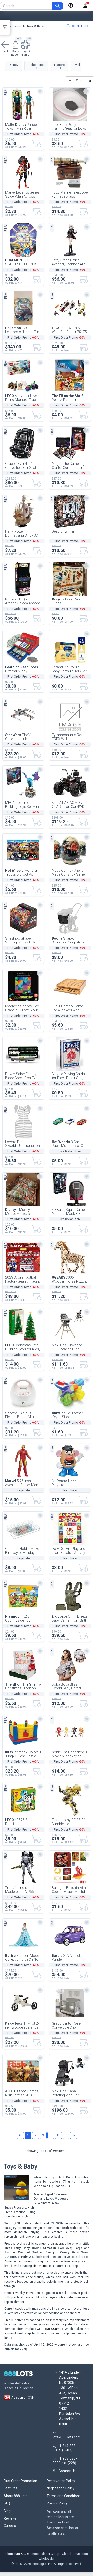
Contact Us (67, 2471)
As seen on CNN (19, 2397)
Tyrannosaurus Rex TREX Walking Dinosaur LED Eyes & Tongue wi (68, 737)
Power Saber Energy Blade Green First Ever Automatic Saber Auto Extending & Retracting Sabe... (22, 1076)
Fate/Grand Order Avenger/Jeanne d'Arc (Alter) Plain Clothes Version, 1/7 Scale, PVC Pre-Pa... (68, 262)
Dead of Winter (63, 531)
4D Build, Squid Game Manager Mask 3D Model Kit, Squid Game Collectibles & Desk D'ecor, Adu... (69, 1211)
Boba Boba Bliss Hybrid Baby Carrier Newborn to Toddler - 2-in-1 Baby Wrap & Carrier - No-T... (70, 1686)
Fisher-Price (36, 66)
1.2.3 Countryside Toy (17, 1618)
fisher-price (40, 2266)
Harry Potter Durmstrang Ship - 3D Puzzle (21, 533)
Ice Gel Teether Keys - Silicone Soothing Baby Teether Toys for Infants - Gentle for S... (69, 1415)
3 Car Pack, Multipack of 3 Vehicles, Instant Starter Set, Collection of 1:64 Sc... (70, 1144)
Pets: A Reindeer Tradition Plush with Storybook (67, 398)
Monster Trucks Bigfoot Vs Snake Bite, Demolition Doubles (22, 872)
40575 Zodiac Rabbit (20, 1822)
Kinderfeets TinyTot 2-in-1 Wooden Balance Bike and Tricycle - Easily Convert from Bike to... (22, 2025)
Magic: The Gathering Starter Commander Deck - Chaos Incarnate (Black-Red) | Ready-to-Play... (69, 466)
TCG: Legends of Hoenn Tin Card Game (22, 330)
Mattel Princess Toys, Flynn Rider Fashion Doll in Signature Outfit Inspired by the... (22, 126)
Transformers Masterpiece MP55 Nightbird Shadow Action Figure (19, 1890)
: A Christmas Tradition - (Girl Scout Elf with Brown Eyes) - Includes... (23, 1686)
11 (58, 2135)
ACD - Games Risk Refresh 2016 (21, 2093)
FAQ (7, 2503)
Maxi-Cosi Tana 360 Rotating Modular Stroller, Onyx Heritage (68, 2093)
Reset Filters (77, 26)
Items (17, 26)
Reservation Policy (61, 2481)
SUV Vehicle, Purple (67, 1957)
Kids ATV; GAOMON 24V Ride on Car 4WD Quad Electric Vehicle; (68, 805)
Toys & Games (53, 2329)
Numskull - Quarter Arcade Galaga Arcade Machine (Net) (22, 601)
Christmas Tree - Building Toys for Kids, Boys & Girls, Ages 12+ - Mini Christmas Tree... (22, 1347)
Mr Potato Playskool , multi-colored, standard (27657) (65, 1483)
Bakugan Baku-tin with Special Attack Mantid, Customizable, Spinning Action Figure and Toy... (69, 1890)
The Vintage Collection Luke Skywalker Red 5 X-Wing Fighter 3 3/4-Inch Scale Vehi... (23, 737)
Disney (13, 66)
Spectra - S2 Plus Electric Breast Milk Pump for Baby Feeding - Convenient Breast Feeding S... (23, 1415)
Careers (10, 2526)
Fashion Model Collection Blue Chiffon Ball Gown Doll (22, 1957)
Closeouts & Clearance (21, 2554)
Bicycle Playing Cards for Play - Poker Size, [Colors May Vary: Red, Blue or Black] (69, 1076)
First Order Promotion (20, 2481)
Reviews (10, 2518)
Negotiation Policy (60, 2488)
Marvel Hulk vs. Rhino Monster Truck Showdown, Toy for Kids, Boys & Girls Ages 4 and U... (23, 398)
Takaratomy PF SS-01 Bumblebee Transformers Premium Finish (69, 1822)
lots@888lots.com (67, 2437)
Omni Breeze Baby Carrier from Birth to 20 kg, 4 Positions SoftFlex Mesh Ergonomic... (69, 1618)
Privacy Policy (57, 2503)
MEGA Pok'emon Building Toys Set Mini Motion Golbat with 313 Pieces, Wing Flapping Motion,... (23, 805)
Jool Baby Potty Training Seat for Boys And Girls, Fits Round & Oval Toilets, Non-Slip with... (69, 126)
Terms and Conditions (63, 2496)
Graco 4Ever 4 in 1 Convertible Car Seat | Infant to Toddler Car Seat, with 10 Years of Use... (22, 466)
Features (10, 2488)
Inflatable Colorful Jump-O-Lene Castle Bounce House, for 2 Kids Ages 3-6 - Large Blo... (23, 1754)
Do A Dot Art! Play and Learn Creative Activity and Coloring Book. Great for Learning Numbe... (68, 1551)
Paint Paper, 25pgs (67, 601)
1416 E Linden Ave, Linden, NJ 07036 (70, 2377)
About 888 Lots (15, 2496)
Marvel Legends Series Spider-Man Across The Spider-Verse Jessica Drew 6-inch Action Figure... (22, 194)
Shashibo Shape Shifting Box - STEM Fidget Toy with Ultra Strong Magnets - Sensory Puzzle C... (20, 940)
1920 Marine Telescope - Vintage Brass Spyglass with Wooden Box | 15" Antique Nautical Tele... (70, 194)
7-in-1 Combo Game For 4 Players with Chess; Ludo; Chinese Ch (68, 1008)
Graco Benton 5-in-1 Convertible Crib (67, 2025)
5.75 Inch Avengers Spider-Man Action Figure (21, 1483)
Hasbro (59, 66)
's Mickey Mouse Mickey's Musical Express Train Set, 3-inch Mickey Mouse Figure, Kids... (22, 1211)
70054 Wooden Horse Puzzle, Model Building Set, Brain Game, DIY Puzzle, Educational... (69, 1279)
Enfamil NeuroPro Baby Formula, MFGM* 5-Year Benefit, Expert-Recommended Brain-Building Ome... (69, 669)
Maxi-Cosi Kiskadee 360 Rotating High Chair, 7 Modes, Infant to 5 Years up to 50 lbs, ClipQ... (69, 1347)
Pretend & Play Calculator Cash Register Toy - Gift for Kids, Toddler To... (21, 669)
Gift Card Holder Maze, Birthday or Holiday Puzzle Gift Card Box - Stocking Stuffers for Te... (22, 1551)
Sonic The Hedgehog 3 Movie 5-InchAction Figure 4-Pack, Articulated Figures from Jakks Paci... (69, 1754)
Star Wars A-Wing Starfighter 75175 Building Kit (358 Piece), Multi (70, 330)
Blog (7, 2511)
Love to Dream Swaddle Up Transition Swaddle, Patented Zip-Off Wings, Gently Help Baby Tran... (22, 1144)
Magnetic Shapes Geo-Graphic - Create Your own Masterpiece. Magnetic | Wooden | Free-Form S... (22, 1008)
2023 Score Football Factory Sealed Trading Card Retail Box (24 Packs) (23, 1279)
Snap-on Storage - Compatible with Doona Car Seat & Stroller (69, 940)
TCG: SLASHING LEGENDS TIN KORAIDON (21, 262)
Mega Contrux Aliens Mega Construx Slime (68, 872)
